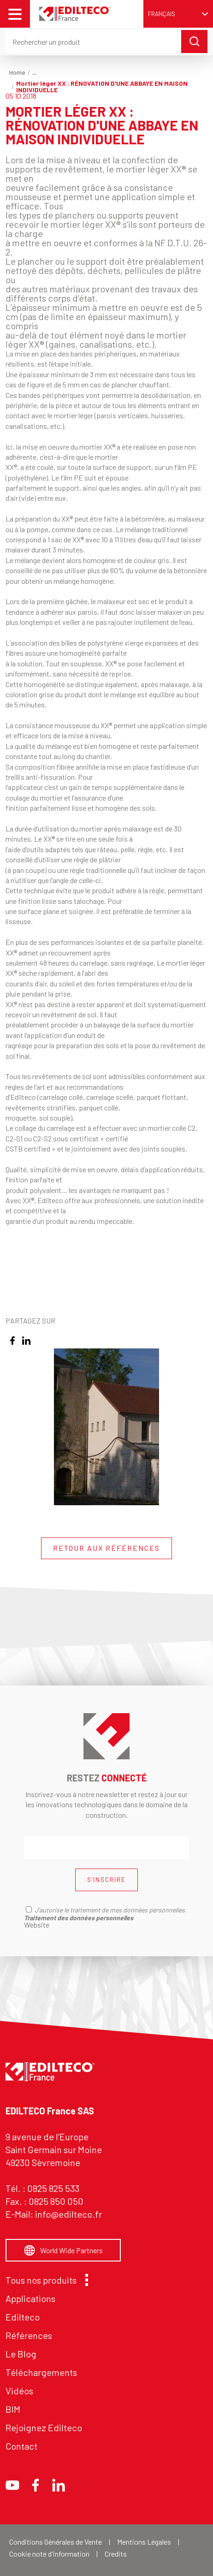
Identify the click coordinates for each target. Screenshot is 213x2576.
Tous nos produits (44, 2280)
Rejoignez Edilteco (44, 2427)
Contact (21, 2446)
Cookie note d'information (49, 2553)
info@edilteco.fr (68, 2214)
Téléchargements (41, 2372)
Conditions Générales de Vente (55, 2541)
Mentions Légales (144, 2541)
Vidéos (19, 2390)
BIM (13, 2409)
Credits (116, 2553)
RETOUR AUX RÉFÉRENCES (106, 1547)
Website (36, 1924)
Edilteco (23, 2316)
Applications (30, 2298)
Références (29, 2335)
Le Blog (21, 2353)
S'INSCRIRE (106, 1879)
